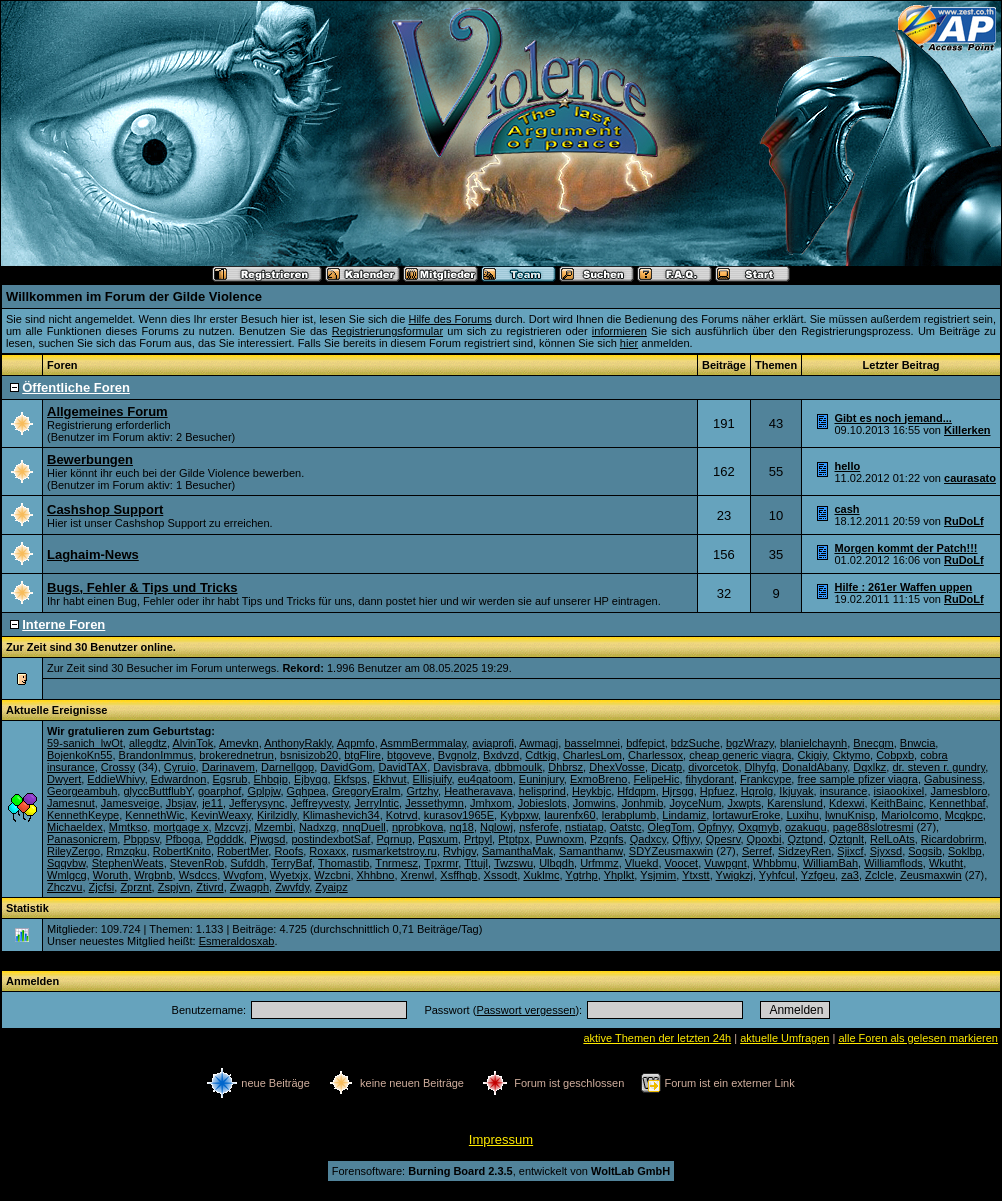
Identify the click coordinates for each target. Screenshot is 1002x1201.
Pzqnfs (607, 839)
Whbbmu (775, 863)
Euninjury (541, 779)
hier (629, 343)
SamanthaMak (517, 851)
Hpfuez (717, 791)
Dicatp (666, 767)
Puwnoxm (560, 839)
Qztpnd (805, 839)
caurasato (970, 478)
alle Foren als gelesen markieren (918, 1038)
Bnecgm (873, 743)
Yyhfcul (777, 875)
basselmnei (592, 743)
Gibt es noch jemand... (893, 418)
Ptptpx (513, 839)
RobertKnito (182, 851)
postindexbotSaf (330, 839)
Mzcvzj (232, 827)
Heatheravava (478, 791)
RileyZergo (73, 851)
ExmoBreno (598, 779)
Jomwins (594, 803)
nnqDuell (363, 827)
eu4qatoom (485, 779)
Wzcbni (332, 875)
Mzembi (273, 827)
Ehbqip (271, 779)
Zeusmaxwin (931, 875)
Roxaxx (327, 851)
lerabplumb (629, 815)
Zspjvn (174, 887)
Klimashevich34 (341, 815)
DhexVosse (617, 767)
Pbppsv (141, 839)
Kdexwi (846, 803)
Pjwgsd (267, 839)
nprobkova (417, 827)
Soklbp (965, 851)
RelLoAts (892, 839)
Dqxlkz (869, 767)
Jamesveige (130, 803)
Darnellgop (287, 767)
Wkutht (946, 863)
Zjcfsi (102, 887)
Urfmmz (599, 863)
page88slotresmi (873, 827)
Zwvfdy (292, 887)
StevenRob (197, 863)
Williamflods (893, 863)
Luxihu (802, 815)
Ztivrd (210, 887)
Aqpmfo (356, 743)
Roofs (288, 851)
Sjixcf (850, 851)
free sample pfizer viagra (857, 779)
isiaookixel (899, 791)
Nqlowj (496, 827)
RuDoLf (964, 521)
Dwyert (64, 779)
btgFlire (362, 755)
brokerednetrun (236, 755)
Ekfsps (350, 779)
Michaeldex (75, 827)
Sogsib (925, 851)
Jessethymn (434, 803)
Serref (757, 851)
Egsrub (230, 779)
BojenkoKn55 (79, 755)
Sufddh (247, 863)
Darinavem (228, 767)
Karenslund (795, 803)
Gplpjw (263, 791)
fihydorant (710, 779)
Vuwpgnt (725, 863)
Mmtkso (128, 827)
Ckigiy (811, 755)
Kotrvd (402, 815)
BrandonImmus (156, 755)
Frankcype (765, 779)
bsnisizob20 (309, 755)
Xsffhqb (458, 875)
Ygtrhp (581, 875)
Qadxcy (648, 839)
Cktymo (851, 755)
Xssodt (501, 875)
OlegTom (670, 827)
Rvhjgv (459, 851)
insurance (844, 791)
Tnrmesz (396, 863)
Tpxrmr (441, 863)
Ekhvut (390, 779)
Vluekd (642, 863)
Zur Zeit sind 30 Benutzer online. (91, 647)
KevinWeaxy (221, 815)
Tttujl (476, 863)
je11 (212, 803)
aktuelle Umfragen (784, 1038)
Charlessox (655, 755)
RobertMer (242, 851)
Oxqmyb (758, 827)
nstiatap (584, 827)
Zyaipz (331, 887)
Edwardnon (179, 779)
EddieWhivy (115, 779)
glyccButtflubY (157, 791)
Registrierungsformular (387, 331)
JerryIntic (376, 803)
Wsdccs (198, 875)
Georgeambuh (82, 791)
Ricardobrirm (952, 839)
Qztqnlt (846, 839)
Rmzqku (126, 851)
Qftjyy (685, 839)
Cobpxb (895, 755)
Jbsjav (181, 803)
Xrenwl (418, 875)
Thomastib (343, 863)
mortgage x (180, 827)
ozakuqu (806, 827)
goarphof (219, 791)
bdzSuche (695, 743)
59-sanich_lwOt (85, 743)
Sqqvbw (66, 863)
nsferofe (539, 827)
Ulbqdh (556, 863)
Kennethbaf (957, 803)
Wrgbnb (153, 875)
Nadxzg (317, 827)
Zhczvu (64, 887)
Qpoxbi (764, 839)
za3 (850, 875)
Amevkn (239, 743)
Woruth (110, 875)
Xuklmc (541, 875)
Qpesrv (723, 839)
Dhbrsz (565, 767)
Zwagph (249, 887)
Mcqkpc (964, 815)
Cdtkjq (540, 755)
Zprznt (135, 887)
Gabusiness (953, 779)
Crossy (118, 767)
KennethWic (154, 815)
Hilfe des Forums (449, 319)
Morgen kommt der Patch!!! (906, 548)
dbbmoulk (518, 767)
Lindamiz (684, 815)
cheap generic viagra (740, 755)
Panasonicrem (82, 839)
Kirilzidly (277, 815)
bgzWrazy (750, 743)
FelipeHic (657, 779)
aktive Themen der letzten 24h (657, 1038)
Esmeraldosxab (237, 941)
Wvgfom (243, 875)
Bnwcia (917, 743)
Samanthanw (591, 851)
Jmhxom (491, 803)
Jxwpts (744, 803)
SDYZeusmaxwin (671, 851)
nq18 (461, 827)
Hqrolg (757, 791)
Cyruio (180, 767)
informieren (619, 331)
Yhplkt (619, 875)
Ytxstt (696, 875)
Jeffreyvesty (320, 803)
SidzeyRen (804, 851)
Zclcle (879, 875)
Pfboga (182, 839)
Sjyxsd (886, 851)
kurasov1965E (459, 815)
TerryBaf (291, 863)
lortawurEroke (746, 815)
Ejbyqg (311, 779)
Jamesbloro (958, 791)
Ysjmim (658, 875)
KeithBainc (897, 803)
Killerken (967, 430)
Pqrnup (394, 839)
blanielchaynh (813, 743)
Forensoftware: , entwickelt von (501, 1171)
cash (847, 509)
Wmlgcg (67, 875)
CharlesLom (592, 755)
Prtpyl (478, 839)
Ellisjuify (432, 779)
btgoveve (409, 755)
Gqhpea (306, 791)
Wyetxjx (289, 875)
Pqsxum (438, 839)
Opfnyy (715, 827)
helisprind (542, 791)
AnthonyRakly (297, 743)
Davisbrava (460, 767)
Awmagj (538, 743)
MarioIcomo (909, 815)
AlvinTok (192, 743)
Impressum (501, 1139)
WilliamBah (830, 863)
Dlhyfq (760, 767)
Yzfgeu (818, 875)
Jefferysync (256, 803)
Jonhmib (643, 803)
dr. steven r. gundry (938, 767)
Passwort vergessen (525, 1010)
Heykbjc (591, 791)
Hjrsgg (678, 791)
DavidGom (346, 767)
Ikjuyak (796, 791)
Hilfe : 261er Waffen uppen (904, 587)
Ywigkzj (734, 875)
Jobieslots (542, 803)
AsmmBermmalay (423, 743)
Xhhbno (376, 875)
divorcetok (713, 767)
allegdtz (148, 743)
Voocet (682, 863)
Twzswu (513, 863)
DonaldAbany (814, 767)
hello (848, 466)
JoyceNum (695, 803)
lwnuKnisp (850, 815)
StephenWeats (128, 863)
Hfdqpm (636, 791)
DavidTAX (402, 767)
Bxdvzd (501, 755)
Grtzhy (422, 791)
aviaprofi (493, 743)
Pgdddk (224, 839)
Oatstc (626, 827)
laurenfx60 (569, 815)
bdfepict (645, 743)
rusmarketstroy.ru (394, 851)
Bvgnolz (457, 755)
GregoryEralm (366, 791)
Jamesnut (71, 803)
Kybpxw (519, 815)
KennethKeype (83, 815)
